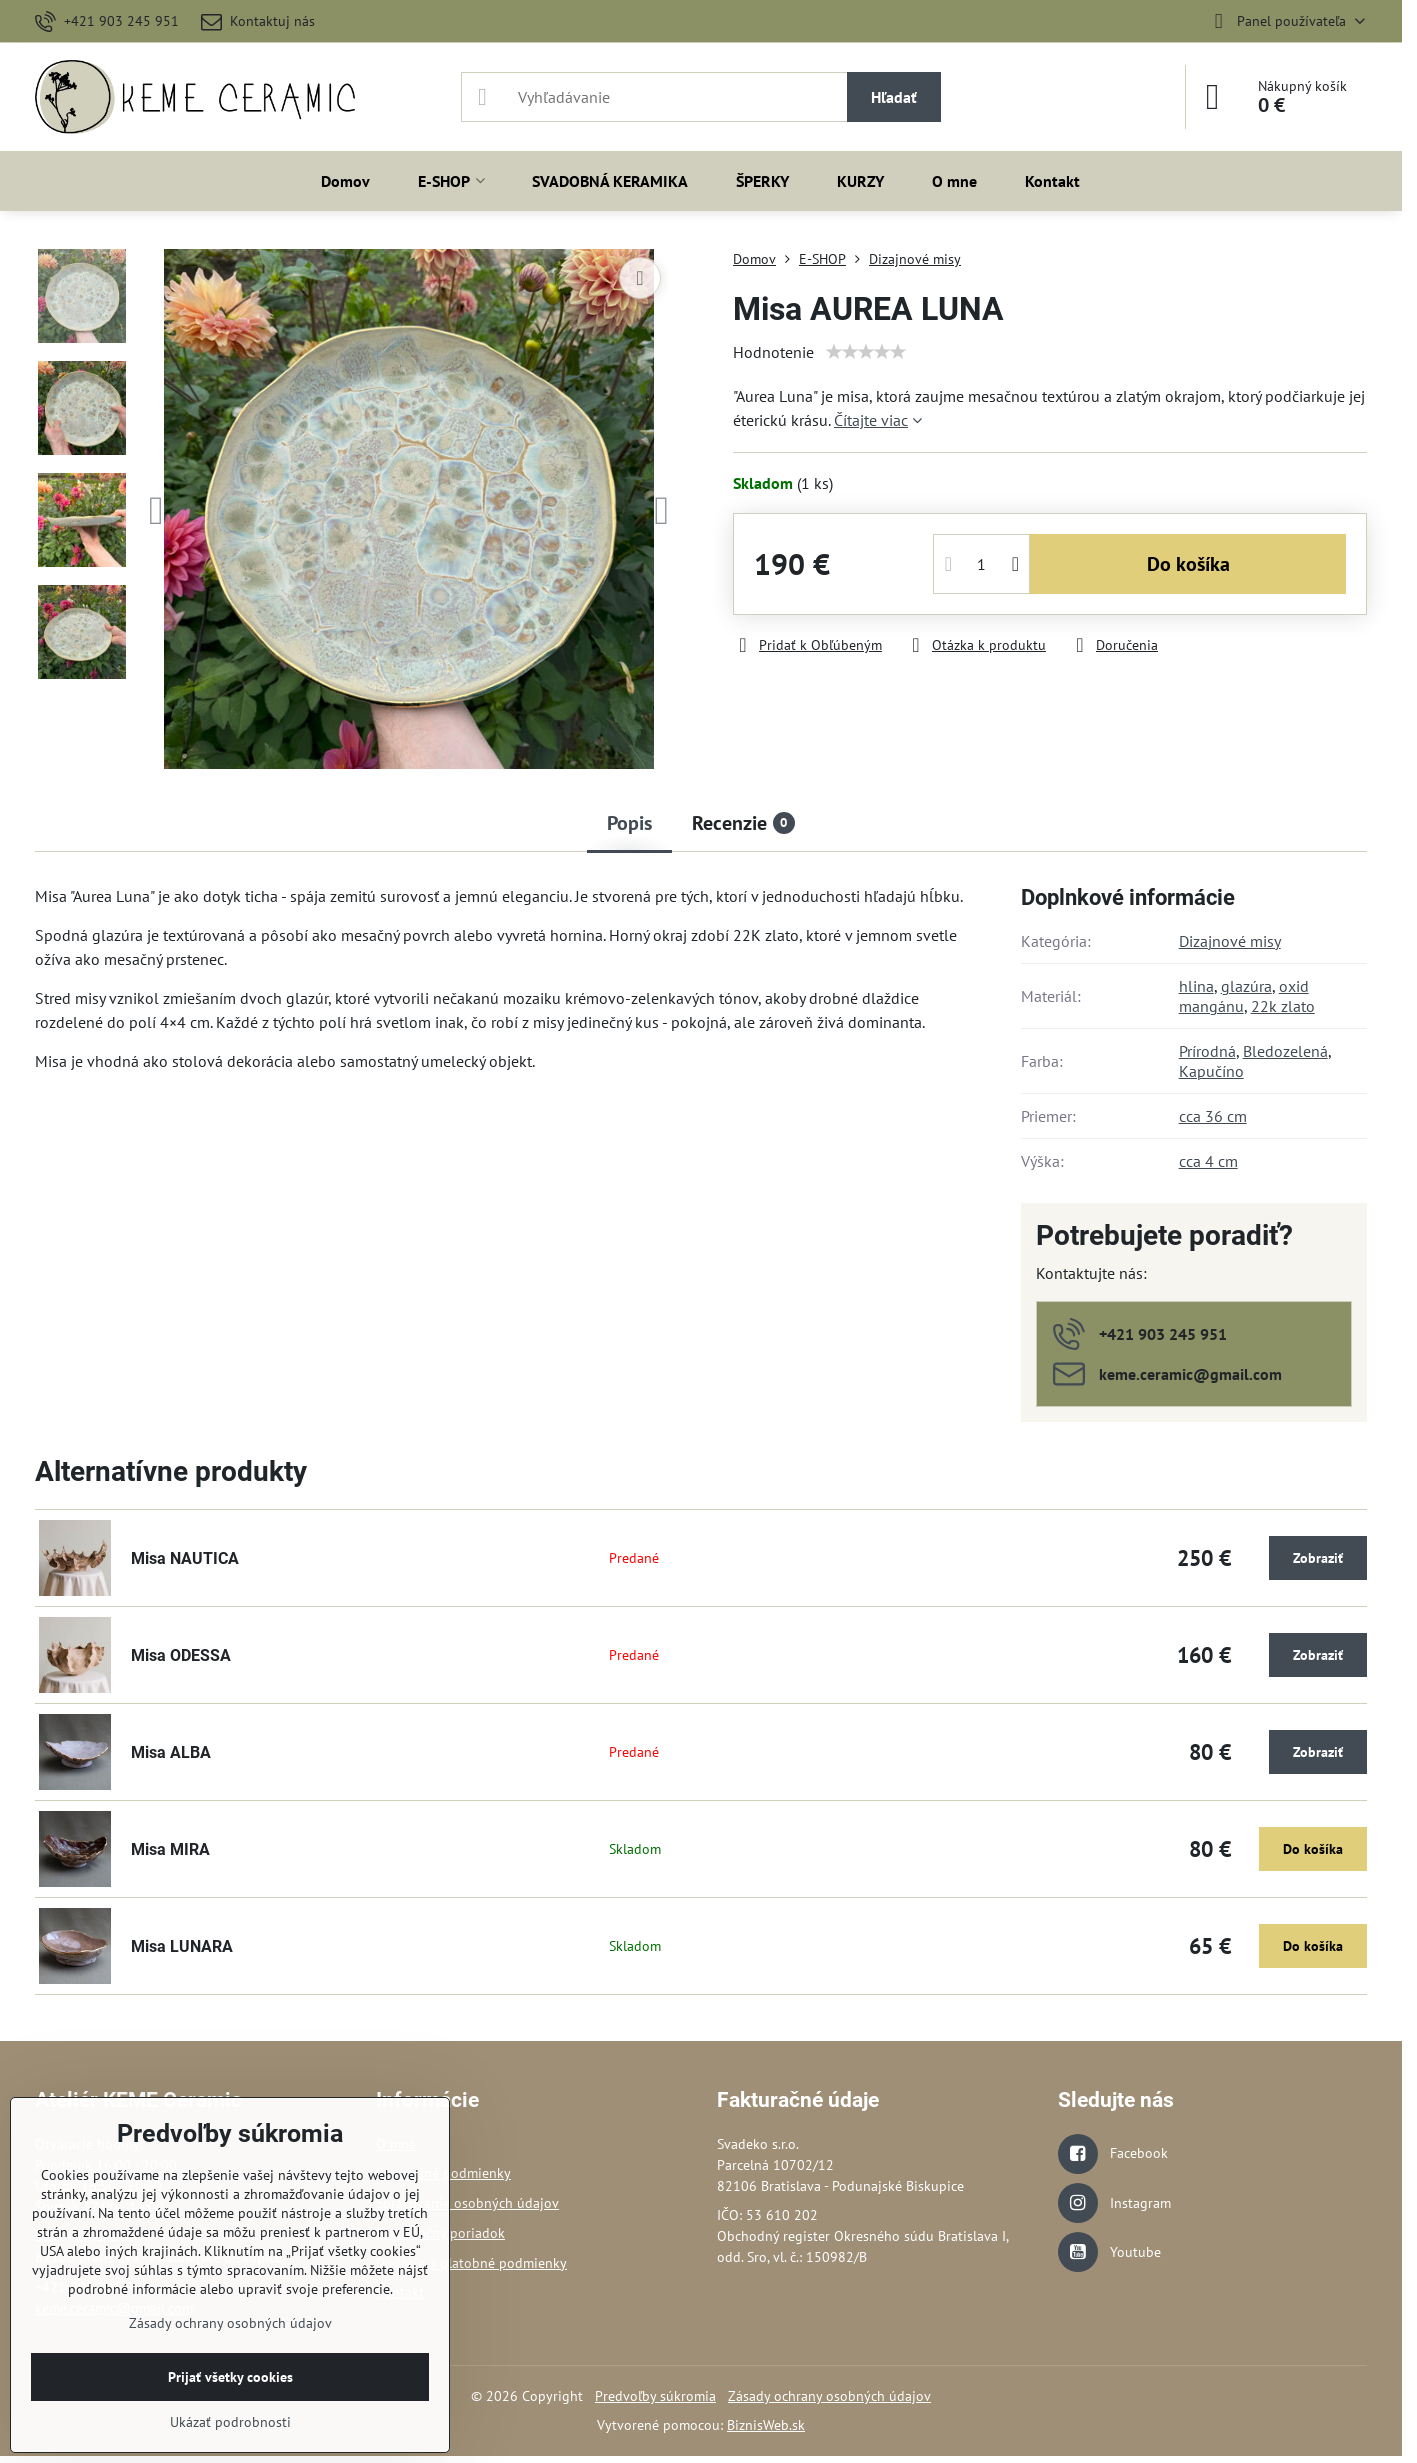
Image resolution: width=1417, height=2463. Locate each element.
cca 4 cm (1208, 1161)
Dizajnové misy (1230, 941)
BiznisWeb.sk (766, 2425)
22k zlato (1283, 1006)
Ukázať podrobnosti (230, 2422)
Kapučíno (1211, 1071)
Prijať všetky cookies (230, 2377)
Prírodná (1207, 1051)
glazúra (1246, 986)
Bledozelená (1285, 1051)
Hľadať (894, 97)
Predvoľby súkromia (655, 2396)
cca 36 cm (1213, 1116)
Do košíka (1188, 564)
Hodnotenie (773, 352)
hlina (1196, 986)
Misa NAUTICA (185, 1558)
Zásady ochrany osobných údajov (829, 2396)
